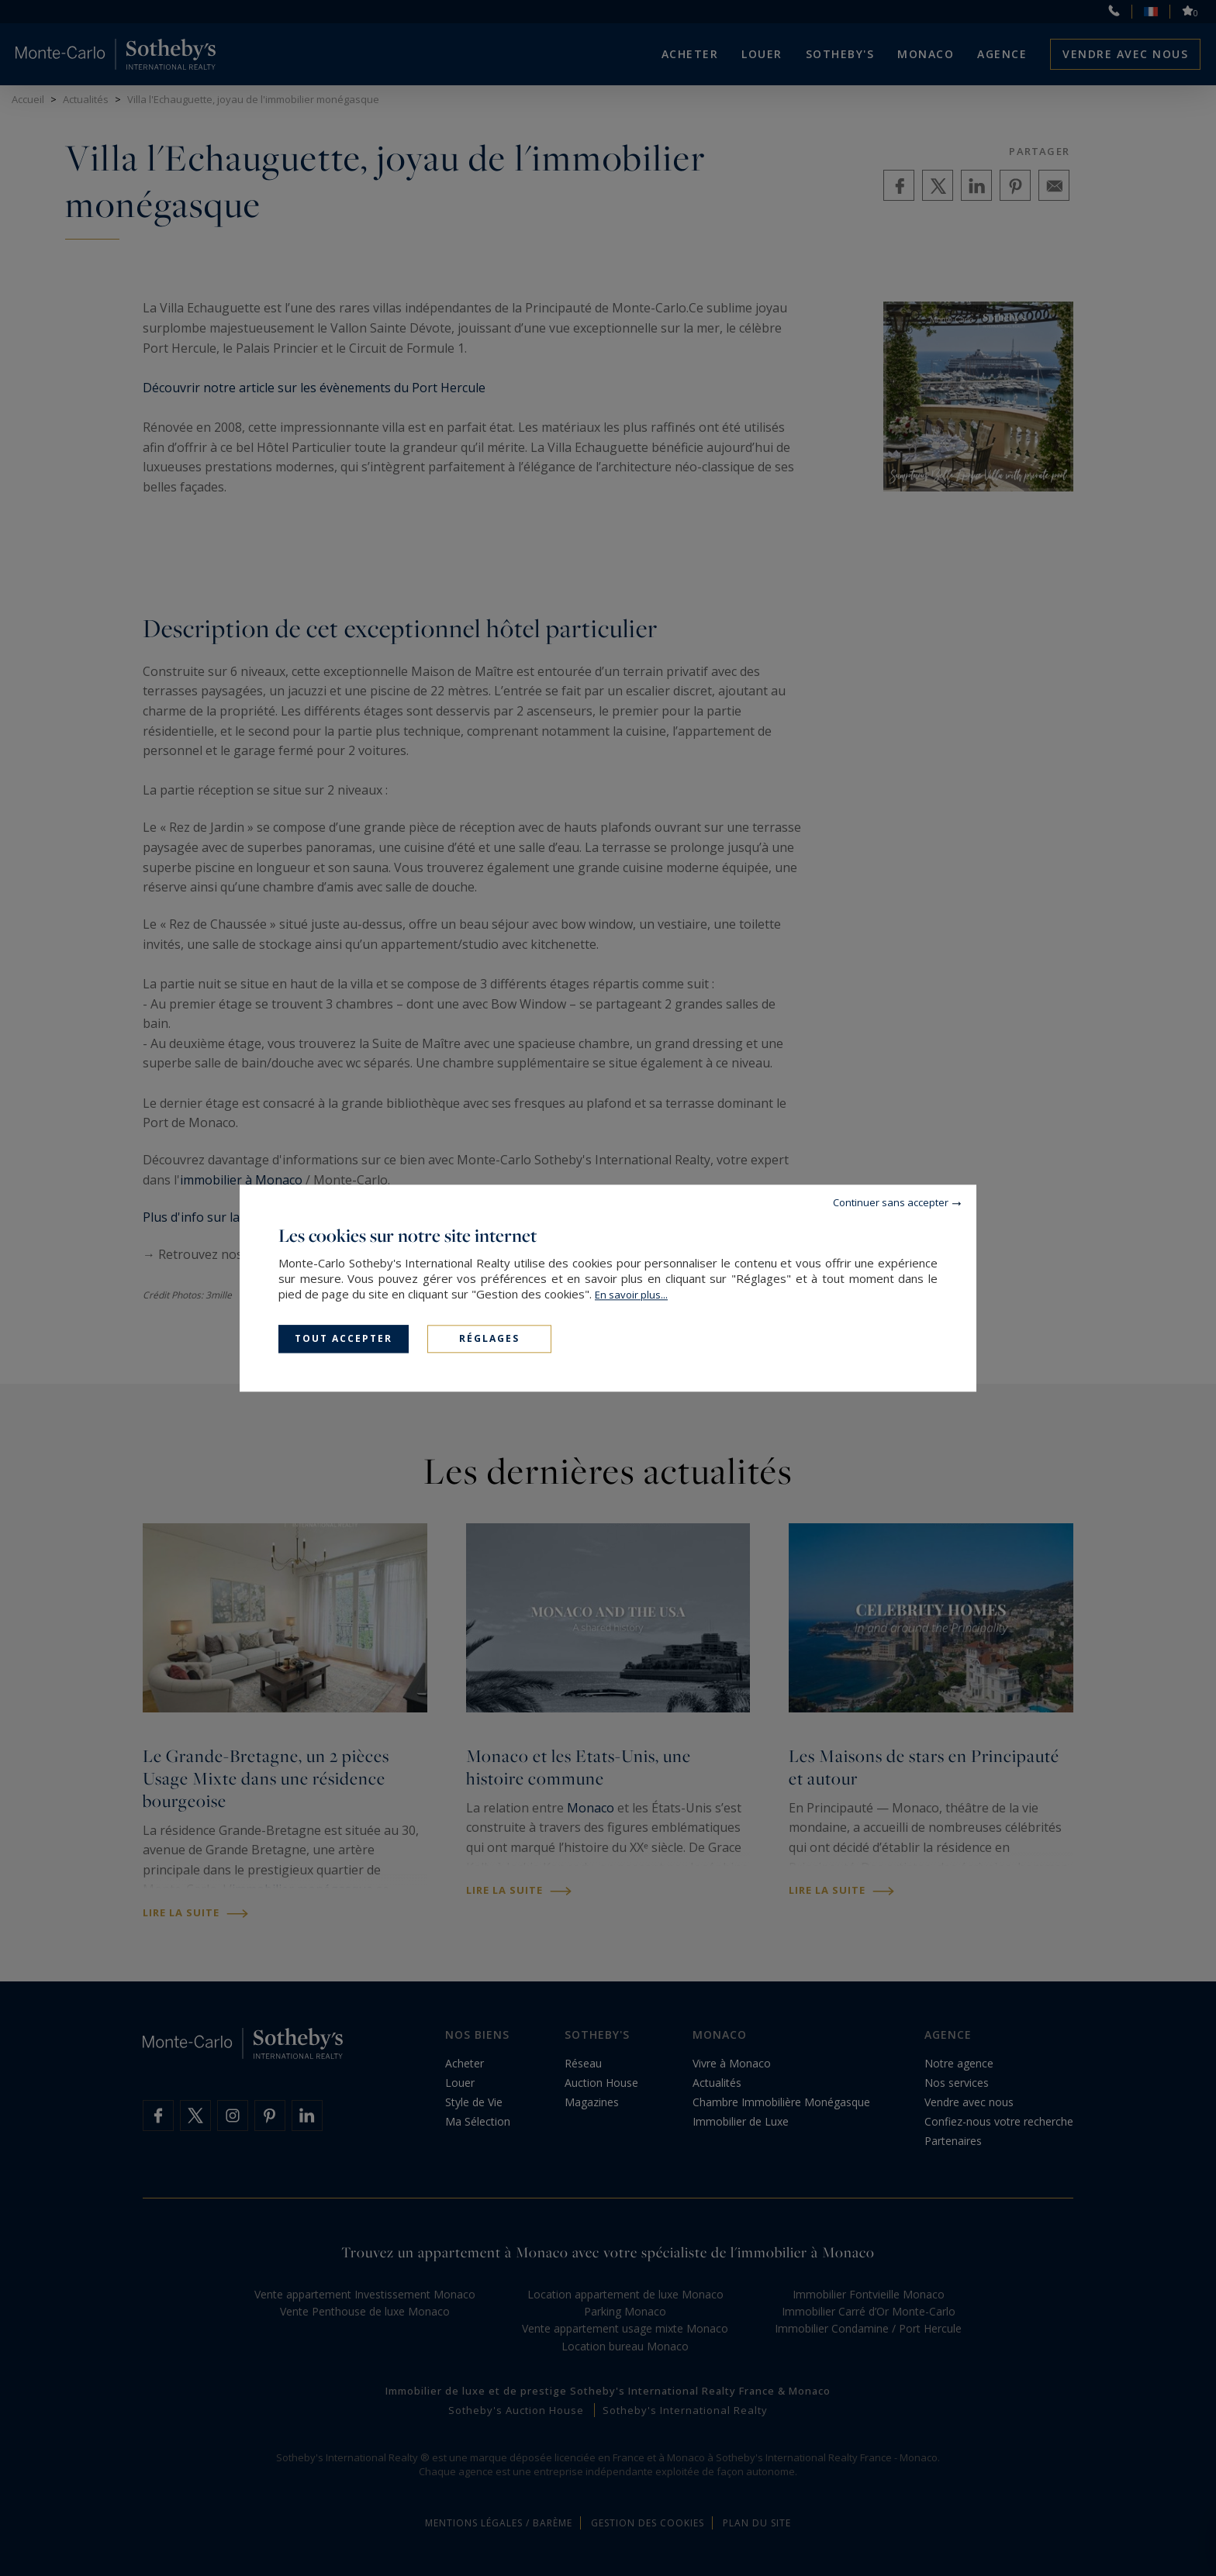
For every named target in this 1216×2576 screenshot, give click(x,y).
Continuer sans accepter (890, 1202)
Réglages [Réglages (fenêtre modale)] (489, 1338)
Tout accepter (343, 1338)
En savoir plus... (631, 1295)
